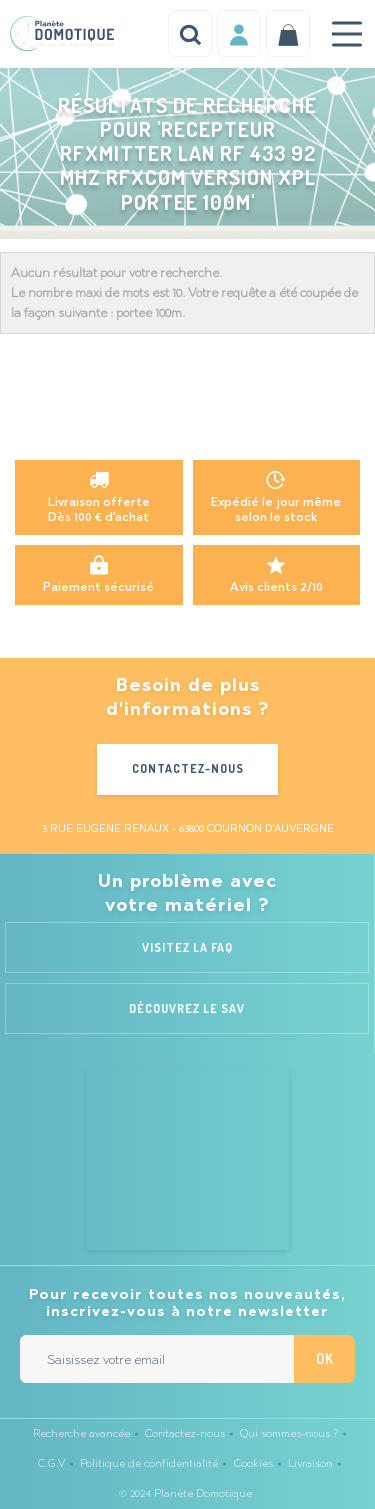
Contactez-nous (188, 768)
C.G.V (51, 1463)
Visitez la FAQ (187, 947)
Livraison (310, 1463)
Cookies (253, 1463)
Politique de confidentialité (149, 1463)
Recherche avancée (81, 1433)
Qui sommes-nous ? (289, 1433)
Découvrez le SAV (187, 1008)
